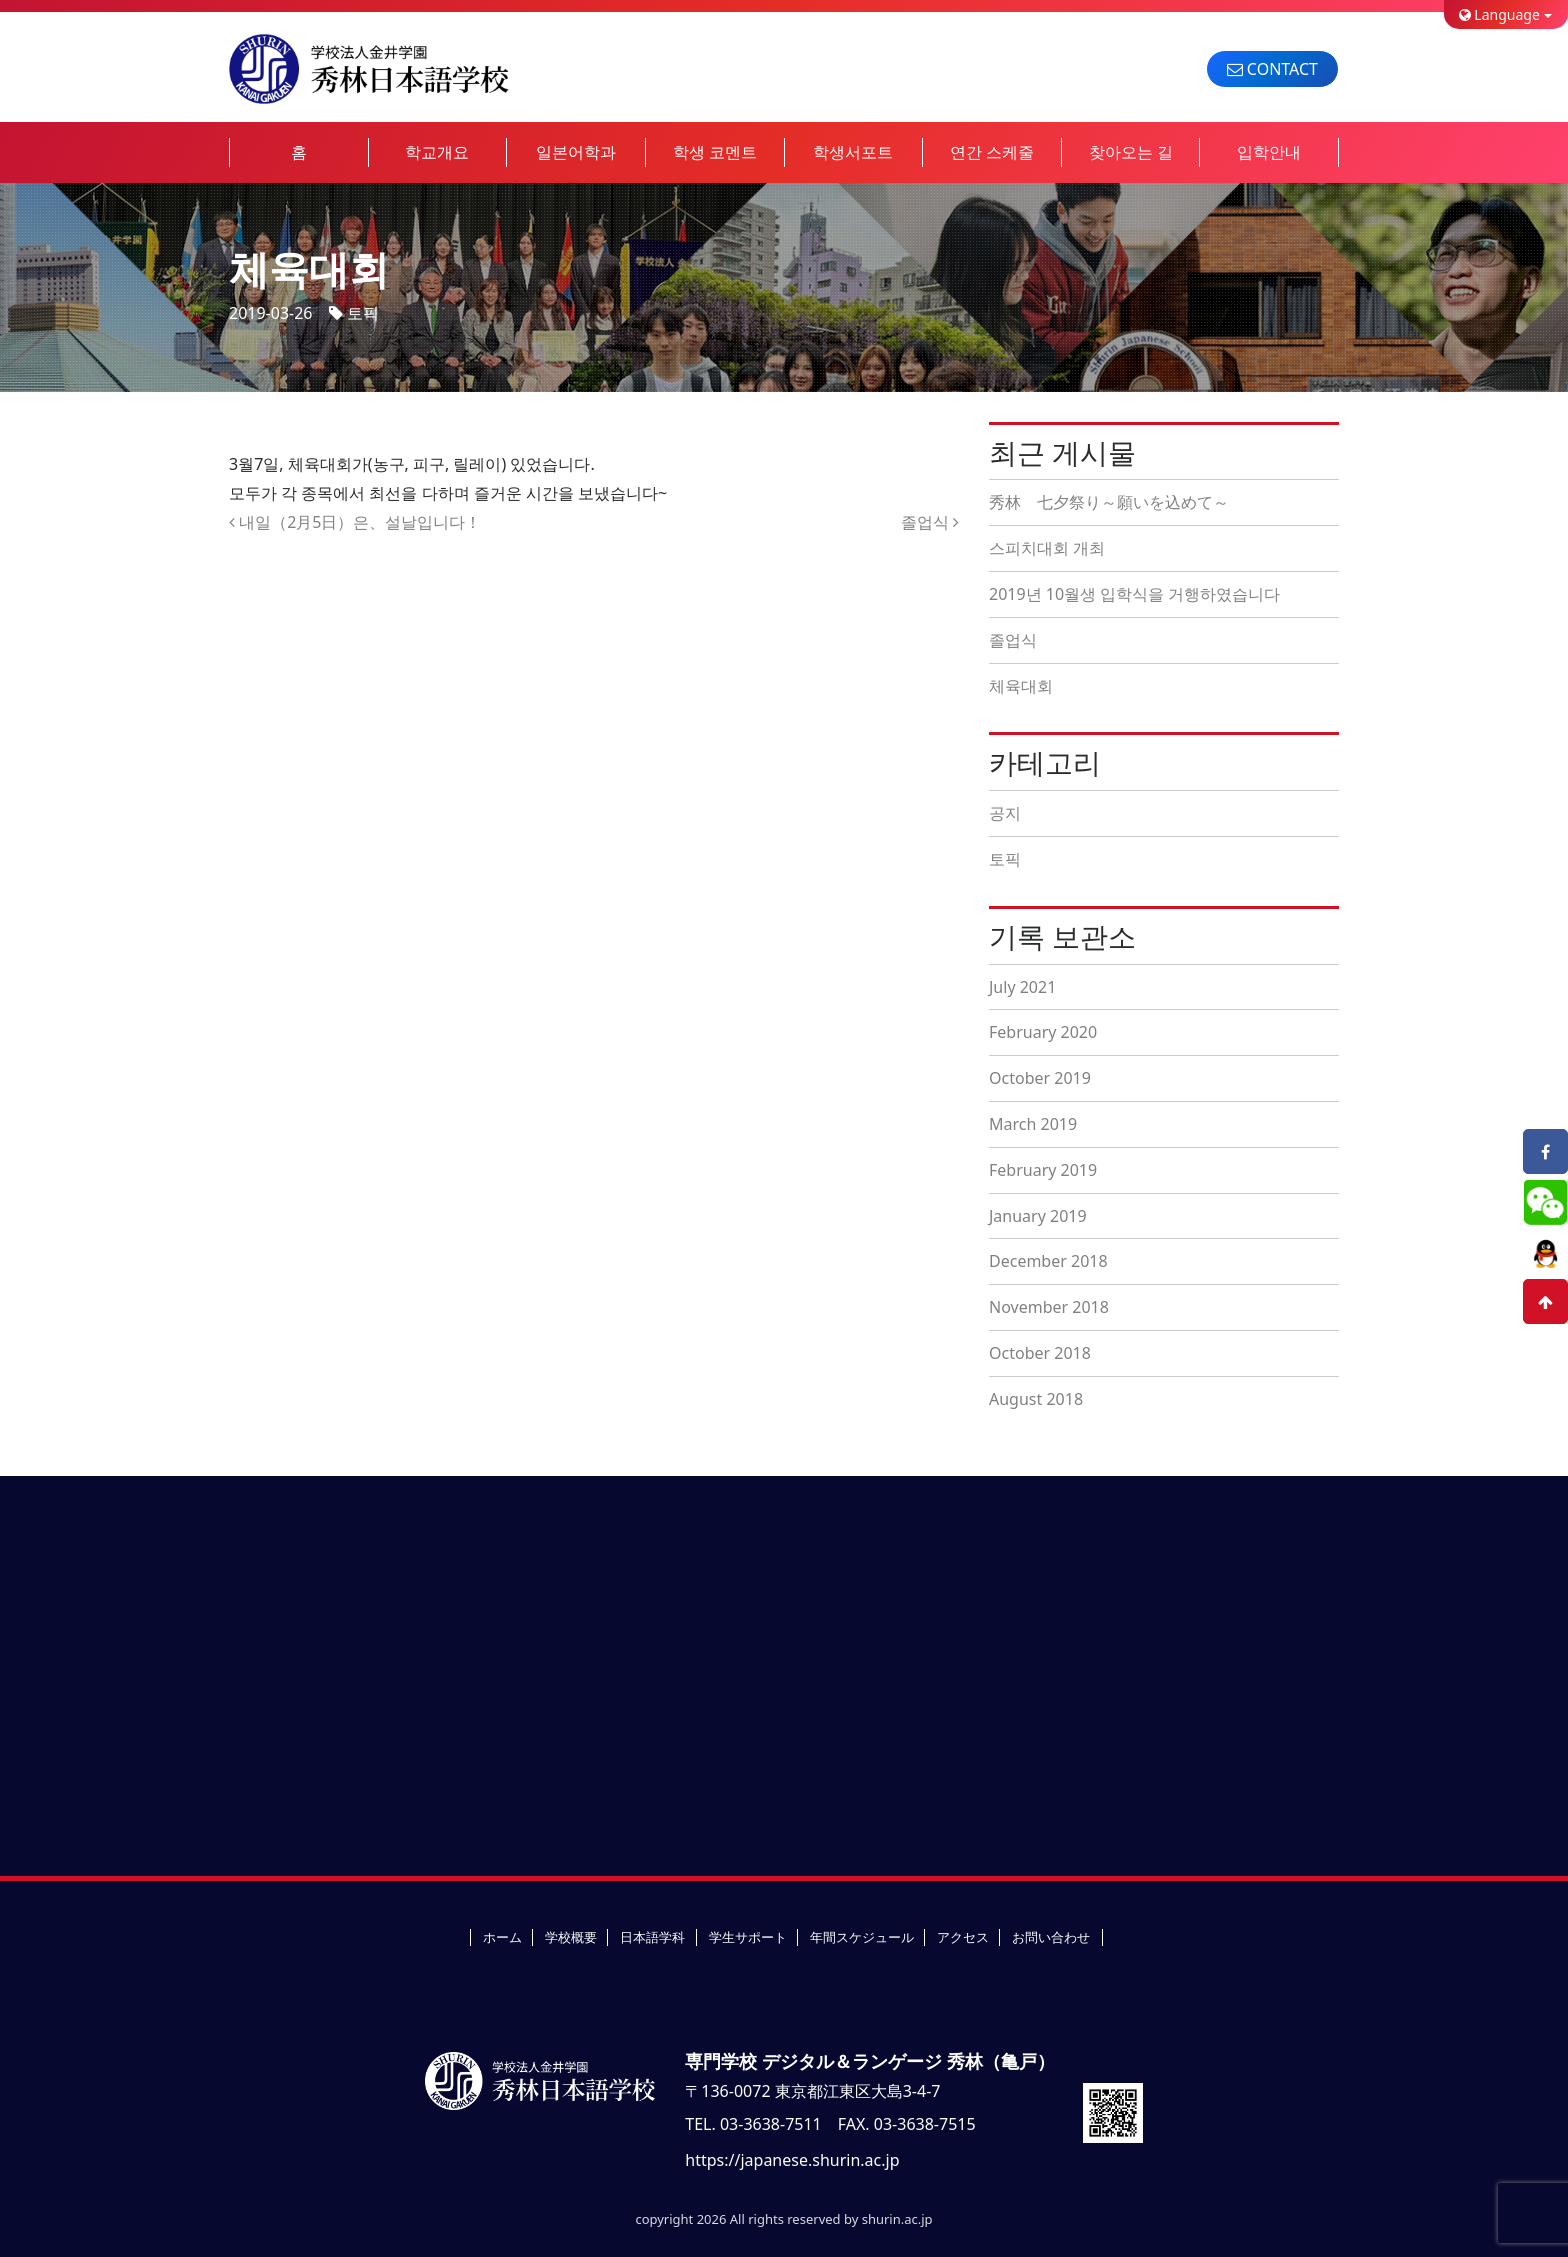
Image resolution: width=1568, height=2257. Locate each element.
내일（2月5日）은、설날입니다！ (355, 522)
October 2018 (1040, 1353)
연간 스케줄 (992, 152)
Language (1499, 14)
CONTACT (1272, 69)
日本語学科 (652, 1937)
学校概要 (571, 1937)
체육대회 (1021, 686)
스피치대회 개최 (1047, 548)
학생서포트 (853, 152)
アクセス (963, 1937)
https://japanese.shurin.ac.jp (792, 2160)
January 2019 (1038, 1216)
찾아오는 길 (1131, 152)
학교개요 (437, 152)
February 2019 (1043, 1170)
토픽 (363, 313)
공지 (1005, 813)
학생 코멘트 (715, 152)
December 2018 (1048, 1261)
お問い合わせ (1051, 1937)
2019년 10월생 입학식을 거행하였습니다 (1134, 594)
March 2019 (1033, 1124)
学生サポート (748, 1937)
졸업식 (930, 522)
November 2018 (1049, 1307)
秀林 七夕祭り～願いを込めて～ (1109, 502)
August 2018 (1036, 1399)
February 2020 (1043, 1032)
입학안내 (1269, 152)
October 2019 (1040, 1078)
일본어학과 (576, 152)
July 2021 (1022, 987)
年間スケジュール (862, 1937)
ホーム (502, 1937)
